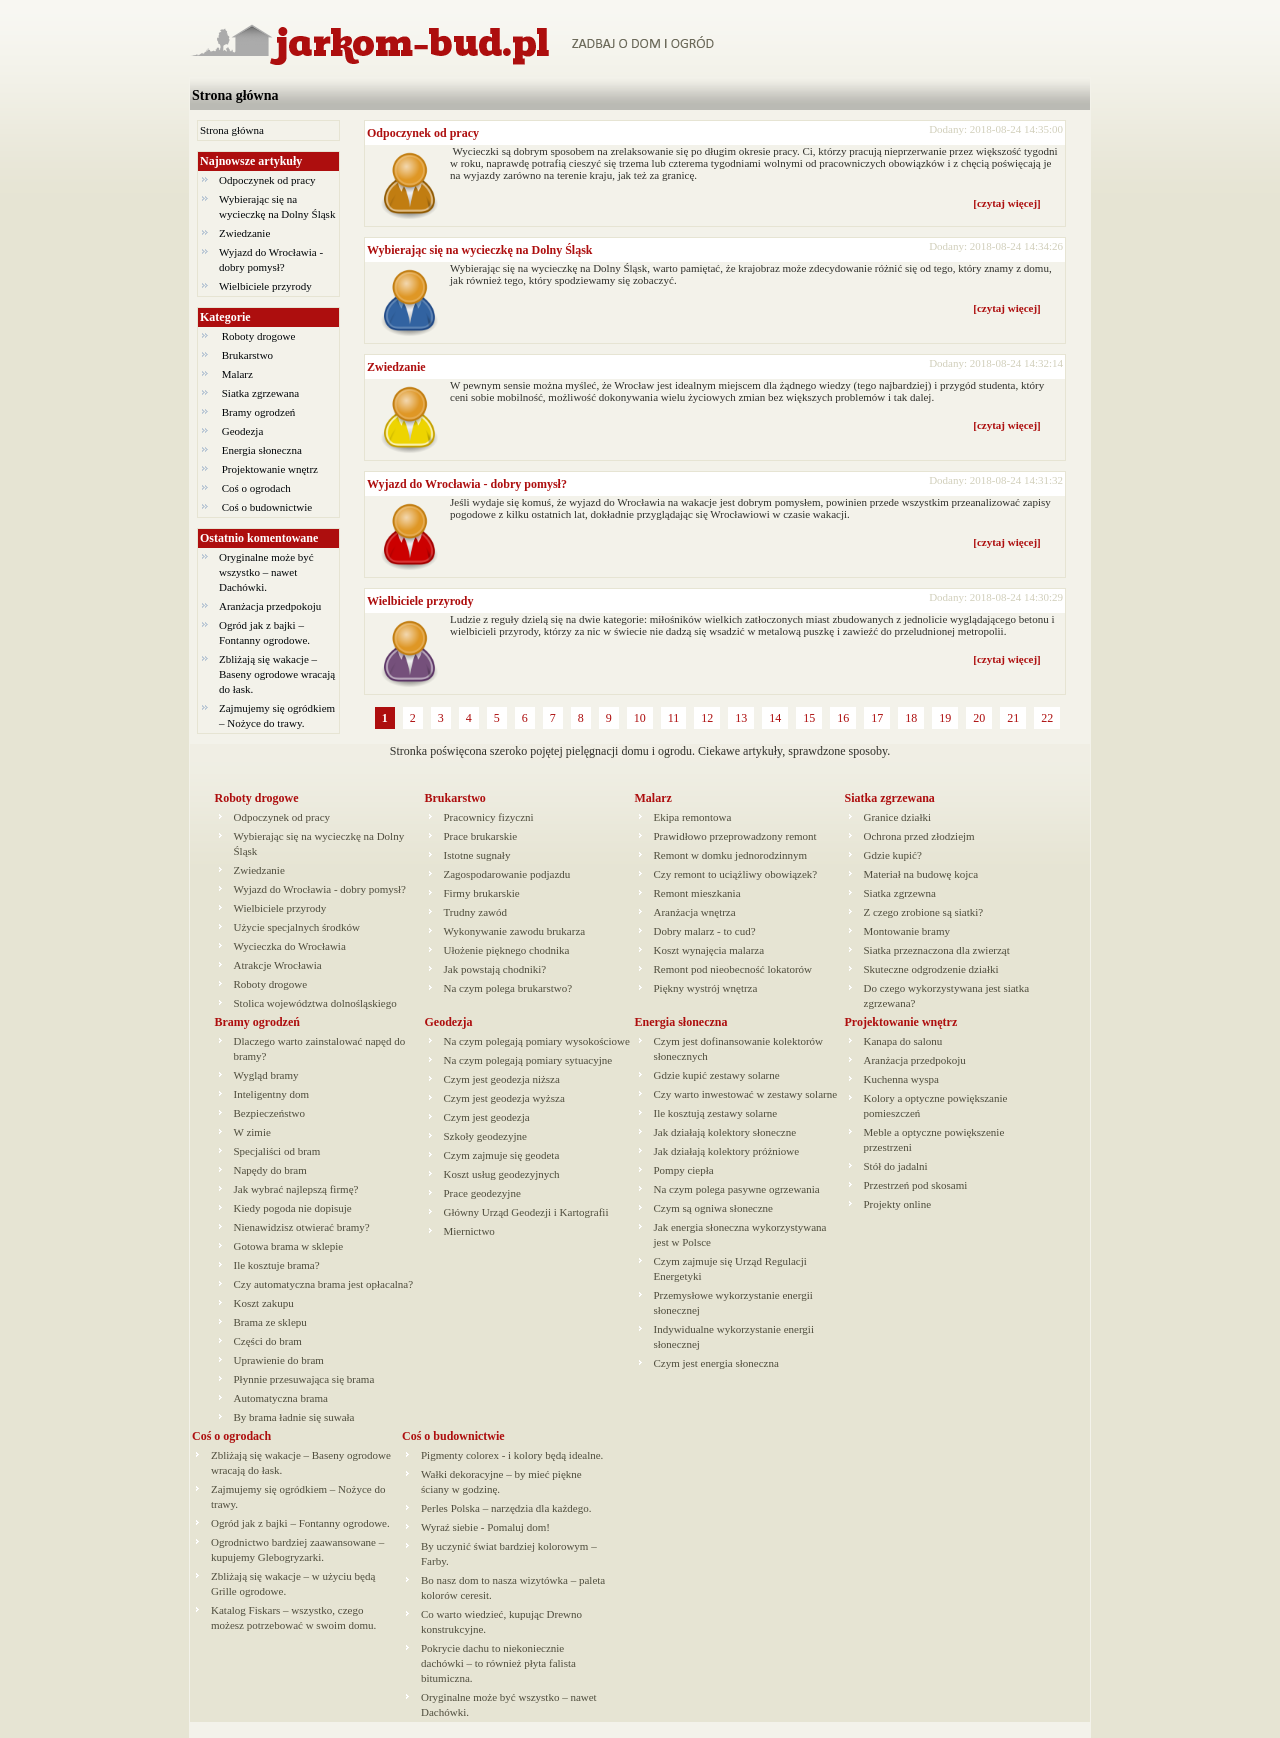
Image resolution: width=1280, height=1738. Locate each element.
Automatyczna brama (281, 1398)
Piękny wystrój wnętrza (706, 988)
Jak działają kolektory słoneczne (725, 1132)
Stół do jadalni (896, 1166)
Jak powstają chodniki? (495, 969)
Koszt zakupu (264, 1303)
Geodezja (242, 431)
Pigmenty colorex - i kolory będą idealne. (512, 1455)
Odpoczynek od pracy (267, 180)
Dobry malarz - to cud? (705, 931)
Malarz (237, 374)
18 (911, 718)
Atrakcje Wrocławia (278, 965)
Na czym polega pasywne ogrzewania (737, 1189)
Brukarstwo (247, 355)
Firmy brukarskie (482, 893)
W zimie (252, 1132)
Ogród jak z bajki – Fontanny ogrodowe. (300, 1523)
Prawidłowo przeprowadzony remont (735, 836)
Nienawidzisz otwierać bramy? (302, 1227)
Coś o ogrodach (256, 488)
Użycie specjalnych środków (297, 927)
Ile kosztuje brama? (277, 1265)
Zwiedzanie (244, 233)
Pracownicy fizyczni (489, 817)
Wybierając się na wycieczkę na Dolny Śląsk (480, 250)
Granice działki (898, 817)
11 (674, 718)
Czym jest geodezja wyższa (504, 1098)
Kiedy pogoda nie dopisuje (293, 1208)
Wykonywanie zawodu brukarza (515, 931)
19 (945, 718)
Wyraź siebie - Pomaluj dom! (485, 1527)
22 (1047, 718)
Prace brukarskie (481, 836)
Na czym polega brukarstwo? (508, 988)
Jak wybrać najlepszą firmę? (296, 1189)
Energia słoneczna (262, 450)
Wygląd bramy (266, 1075)
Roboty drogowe (258, 336)
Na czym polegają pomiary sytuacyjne (528, 1060)
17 (877, 718)
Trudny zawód (475, 912)
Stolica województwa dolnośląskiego (315, 1003)
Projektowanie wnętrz (270, 469)
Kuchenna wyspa (901, 1079)
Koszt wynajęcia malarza (709, 950)
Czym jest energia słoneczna (716, 1363)
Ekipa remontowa (693, 817)
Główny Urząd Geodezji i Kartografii (526, 1212)
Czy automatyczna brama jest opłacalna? (324, 1284)
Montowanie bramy (907, 931)
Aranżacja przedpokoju (270, 606)
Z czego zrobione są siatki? (924, 912)
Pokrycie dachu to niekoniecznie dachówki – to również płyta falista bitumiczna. (498, 1663)
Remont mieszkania (697, 893)
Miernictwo (469, 1231)
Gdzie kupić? (893, 855)
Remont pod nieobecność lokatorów (733, 969)
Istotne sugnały (477, 855)
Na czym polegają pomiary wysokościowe (537, 1041)
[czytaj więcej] (1006, 203)
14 (775, 718)
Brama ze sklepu (270, 1322)
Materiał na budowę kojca (921, 874)
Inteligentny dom (271, 1094)
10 (640, 718)
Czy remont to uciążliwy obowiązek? (736, 874)
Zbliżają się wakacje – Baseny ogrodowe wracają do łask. (277, 674)
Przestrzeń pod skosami (916, 1185)
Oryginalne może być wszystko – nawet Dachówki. (266, 572)
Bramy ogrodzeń (258, 412)
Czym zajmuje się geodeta (502, 1155)
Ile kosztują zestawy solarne (716, 1113)
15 (809, 718)
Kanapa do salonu (903, 1041)
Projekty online (898, 1204)
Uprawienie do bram (279, 1360)
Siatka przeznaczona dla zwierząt (937, 950)
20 (979, 718)
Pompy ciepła (684, 1170)
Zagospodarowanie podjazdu (507, 874)
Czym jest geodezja (487, 1117)
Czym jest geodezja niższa (502, 1079)
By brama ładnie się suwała (294, 1417)
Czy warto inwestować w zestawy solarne (746, 1094)
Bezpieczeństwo (269, 1113)
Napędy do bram (270, 1170)
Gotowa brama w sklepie (289, 1246)
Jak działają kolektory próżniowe (727, 1151)
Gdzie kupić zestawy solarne (717, 1075)
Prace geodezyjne (482, 1193)
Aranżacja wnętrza (695, 912)
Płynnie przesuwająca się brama (304, 1379)
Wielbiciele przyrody (265, 286)
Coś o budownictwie (267, 507)
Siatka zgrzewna (900, 893)
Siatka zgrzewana (260, 393)
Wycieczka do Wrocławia (290, 946)
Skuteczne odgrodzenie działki (931, 969)
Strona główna (235, 95)
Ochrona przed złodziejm (919, 836)
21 (1013, 718)
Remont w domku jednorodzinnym (731, 855)
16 (843, 718)
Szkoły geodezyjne (485, 1136)
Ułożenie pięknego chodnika (507, 950)
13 (741, 718)
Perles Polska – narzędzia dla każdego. (506, 1508)
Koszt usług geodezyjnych (502, 1174)
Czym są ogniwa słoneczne (713, 1208)
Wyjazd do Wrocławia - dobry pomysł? (467, 484)
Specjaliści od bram (277, 1151)
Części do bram (268, 1341)
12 (707, 718)
